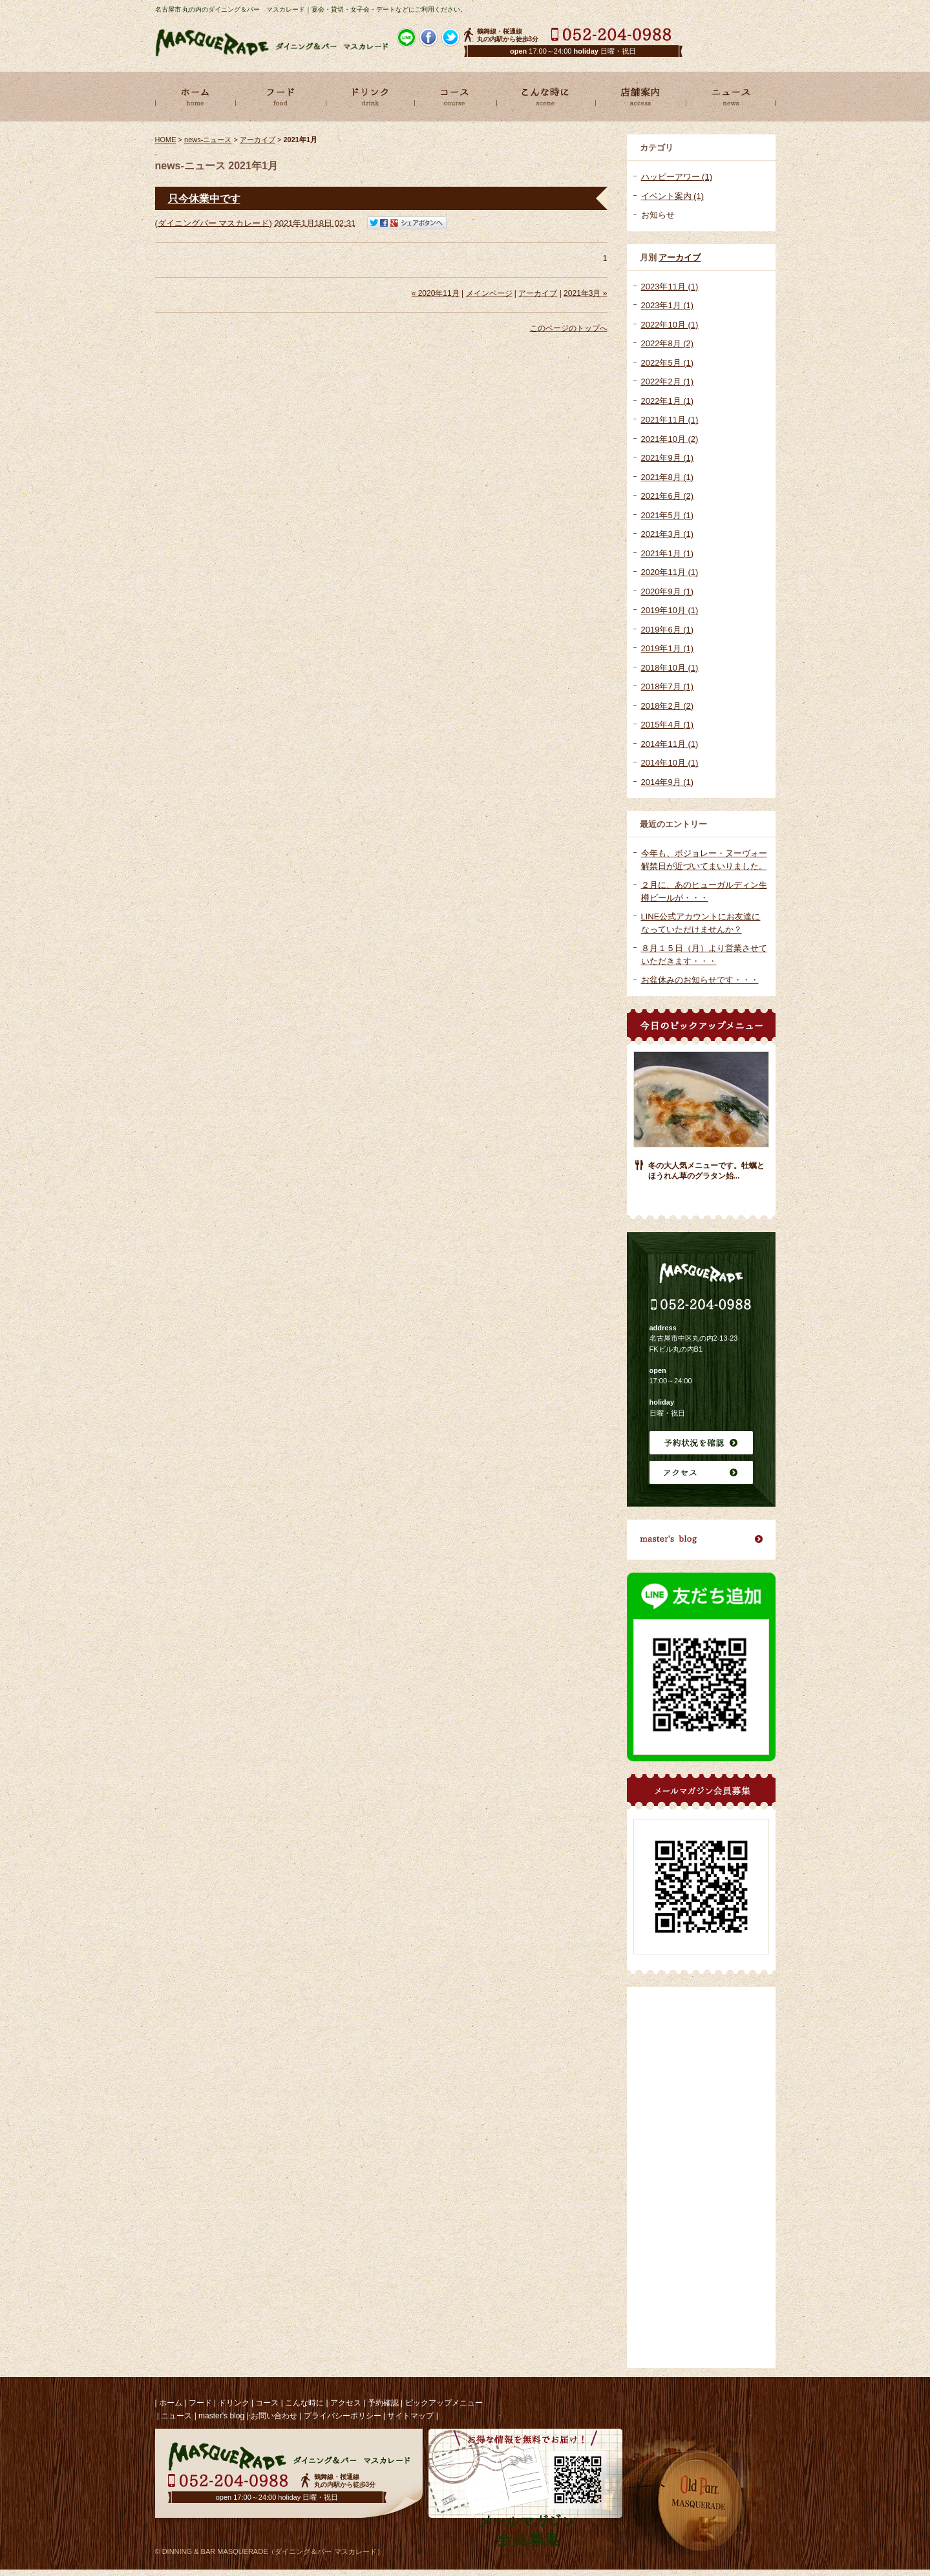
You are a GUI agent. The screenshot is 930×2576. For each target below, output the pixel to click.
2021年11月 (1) (670, 419)
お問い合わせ (274, 2415)
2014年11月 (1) (670, 744)
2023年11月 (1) (670, 286)
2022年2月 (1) (667, 381)
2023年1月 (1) (667, 305)
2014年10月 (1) (670, 763)
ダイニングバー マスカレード (213, 222)
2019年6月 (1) (667, 629)
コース (267, 2402)
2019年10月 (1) (670, 610)
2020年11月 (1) (670, 572)
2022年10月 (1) (670, 325)
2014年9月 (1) (667, 782)
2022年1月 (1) (667, 401)
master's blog (221, 2415)
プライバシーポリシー (342, 2415)
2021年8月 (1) (667, 477)
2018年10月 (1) (670, 668)
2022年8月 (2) (667, 343)
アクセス (345, 2402)
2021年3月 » (585, 293)
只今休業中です (204, 198)
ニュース (176, 2415)
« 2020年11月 (436, 293)
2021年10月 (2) (670, 439)
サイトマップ (410, 2415)
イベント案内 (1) (672, 196)
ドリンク (233, 2402)
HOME (165, 139)
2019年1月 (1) (667, 648)
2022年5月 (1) (667, 363)
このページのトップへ (569, 328)
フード (200, 2402)
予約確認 (383, 2402)
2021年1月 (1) (667, 553)
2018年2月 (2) (667, 706)
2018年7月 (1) (667, 686)
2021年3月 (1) (667, 534)
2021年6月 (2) (667, 496)
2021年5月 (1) (667, 515)
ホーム (170, 2402)
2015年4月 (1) (667, 724)
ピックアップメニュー (444, 2402)
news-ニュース (207, 139)
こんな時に (304, 2402)
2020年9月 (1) (667, 591)
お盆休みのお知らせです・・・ (700, 980)
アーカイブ (680, 257)
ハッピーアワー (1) (677, 177)
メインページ (489, 293)
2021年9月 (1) (667, 458)
